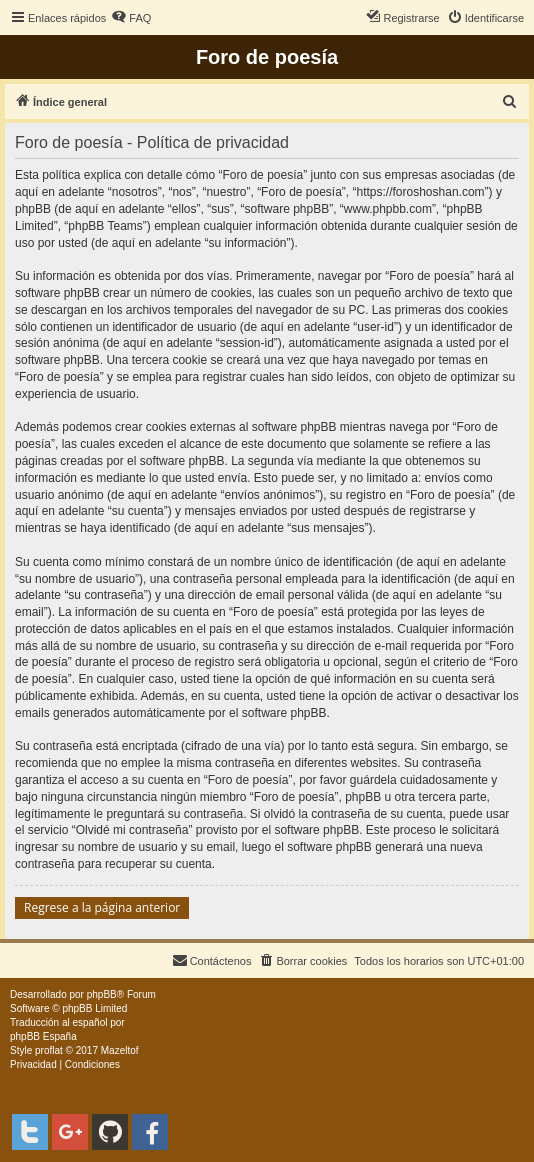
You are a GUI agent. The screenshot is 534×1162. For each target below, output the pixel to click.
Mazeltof (120, 1050)
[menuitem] (131, 18)
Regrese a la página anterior (102, 907)
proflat (49, 1050)
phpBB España (43, 1036)
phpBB (102, 994)
